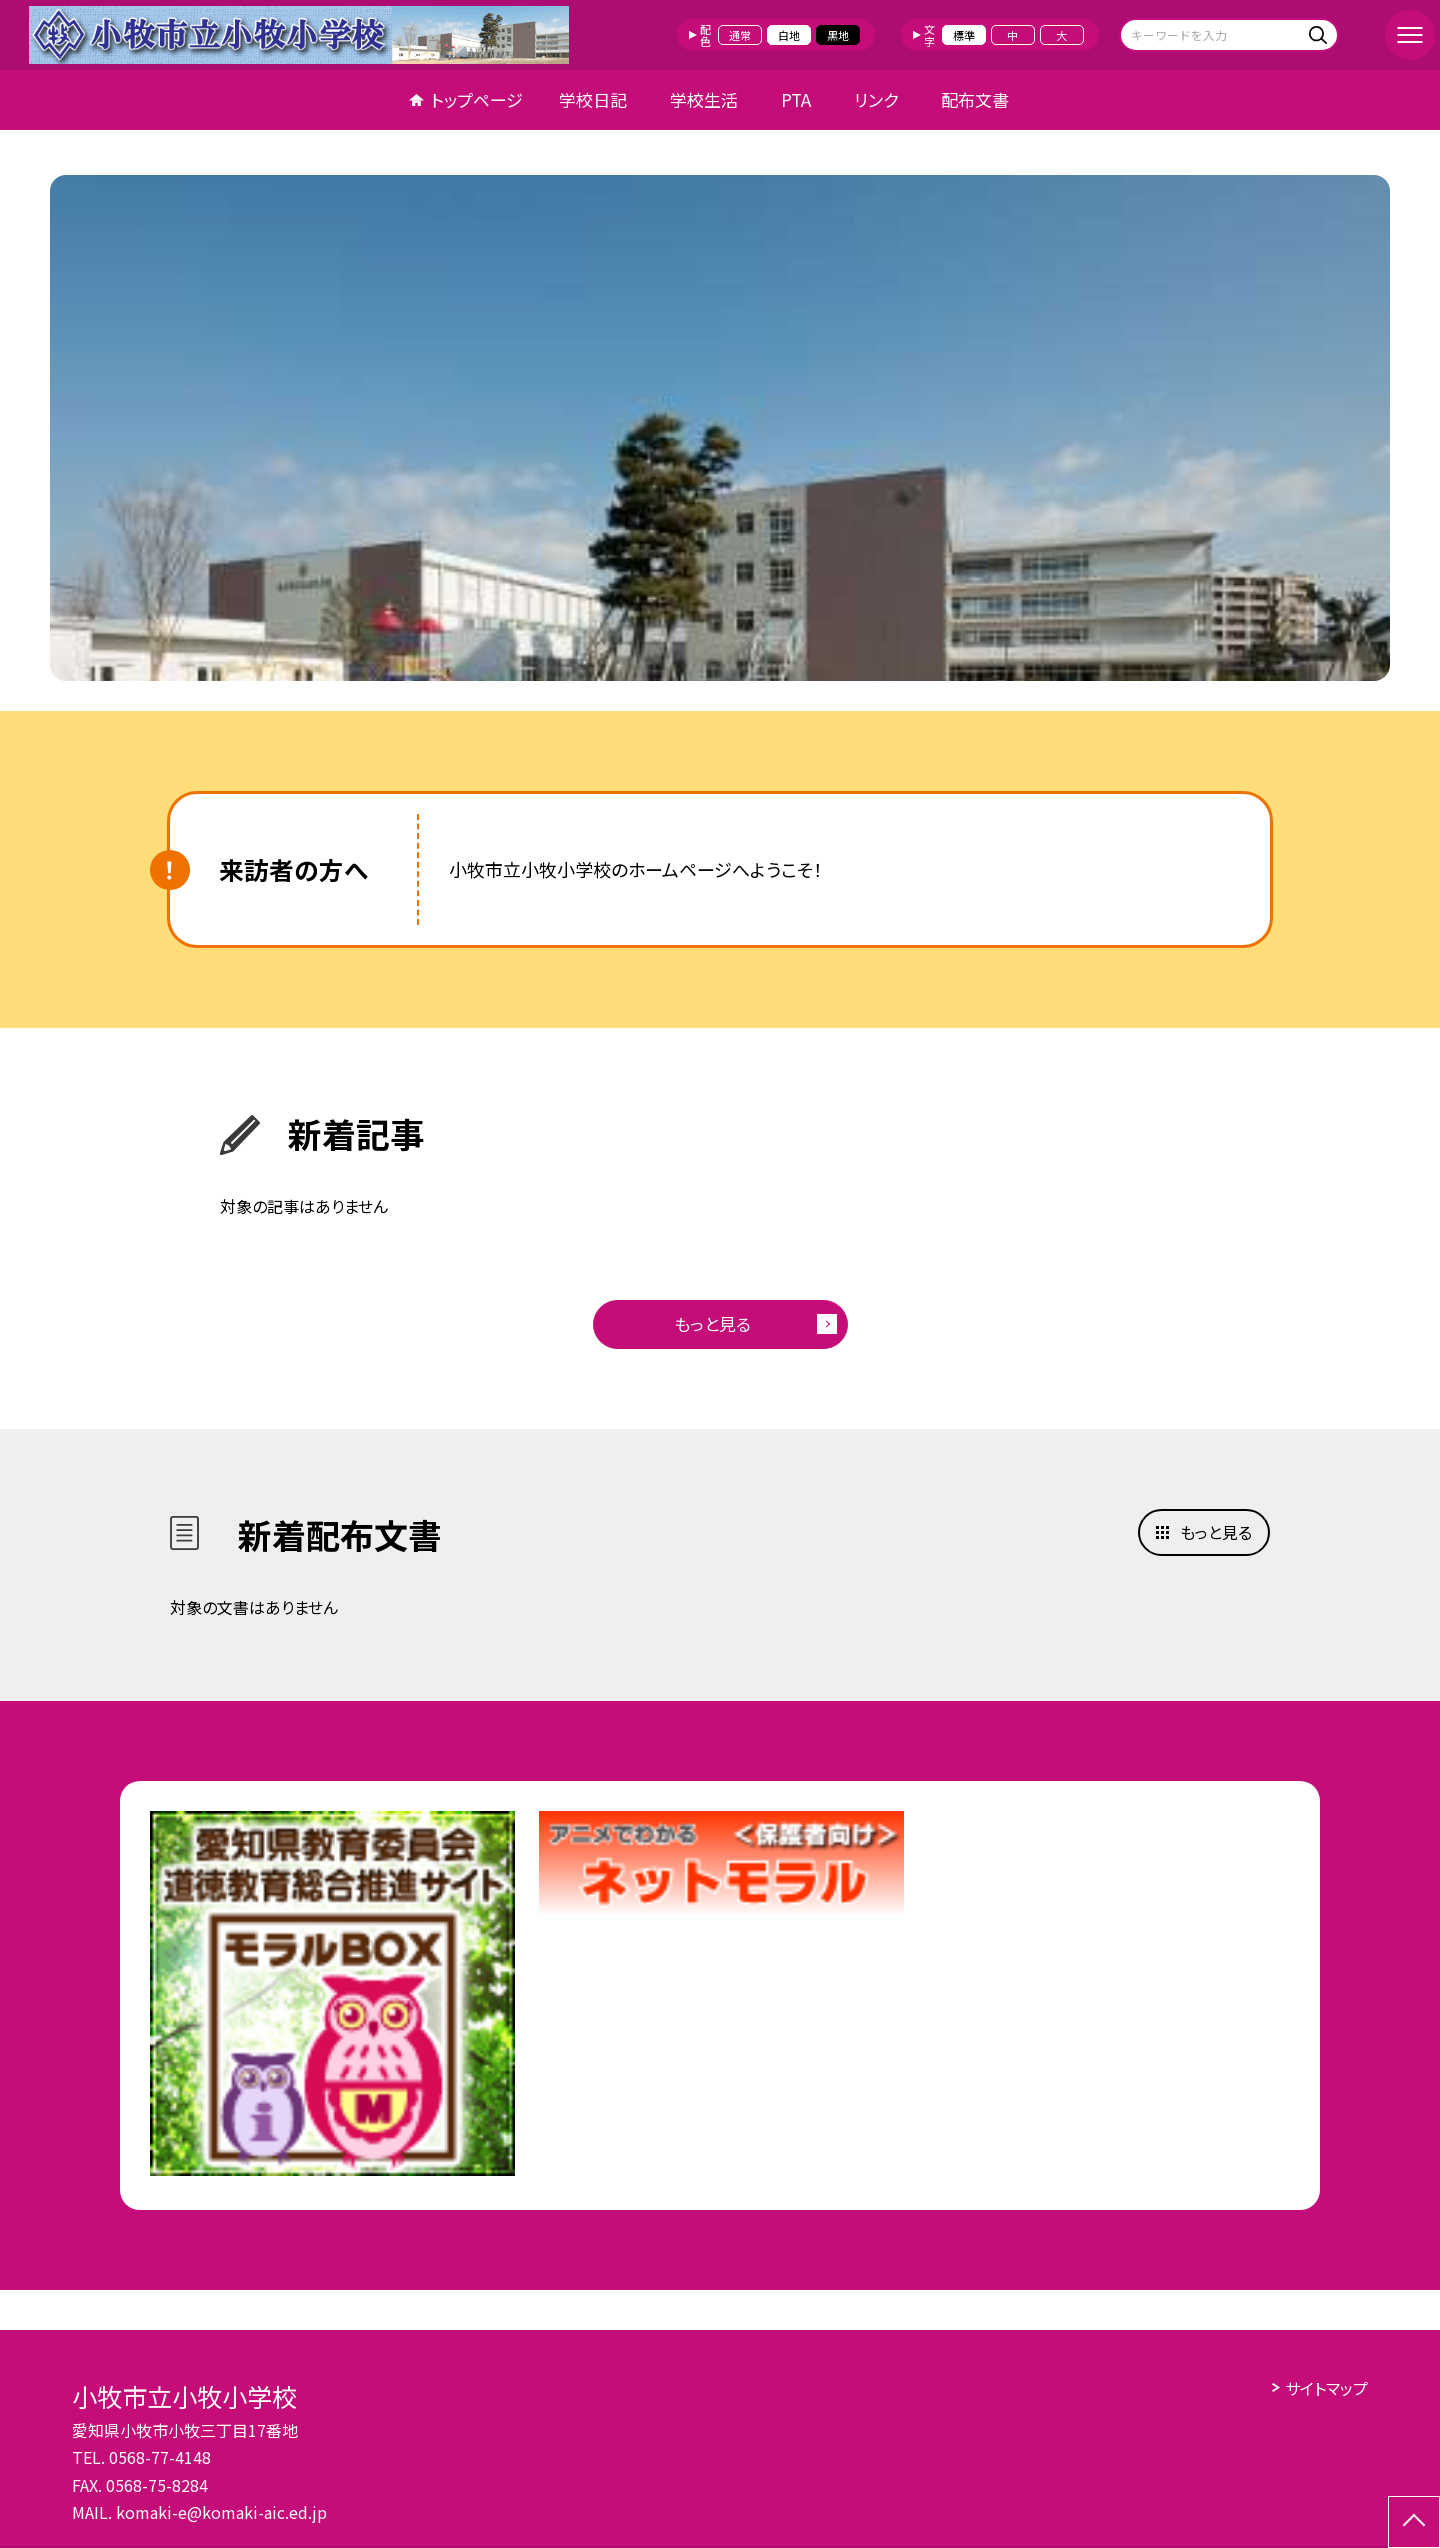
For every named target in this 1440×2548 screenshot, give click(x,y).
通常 (740, 35)
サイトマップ (1326, 2388)
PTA (796, 99)
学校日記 (593, 99)
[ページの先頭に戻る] (1414, 2522)
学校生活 (704, 99)
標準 (964, 35)
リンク (876, 99)
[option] (720, 428)
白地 (789, 35)
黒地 (838, 35)
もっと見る (712, 1323)
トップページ (477, 99)
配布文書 (975, 99)
